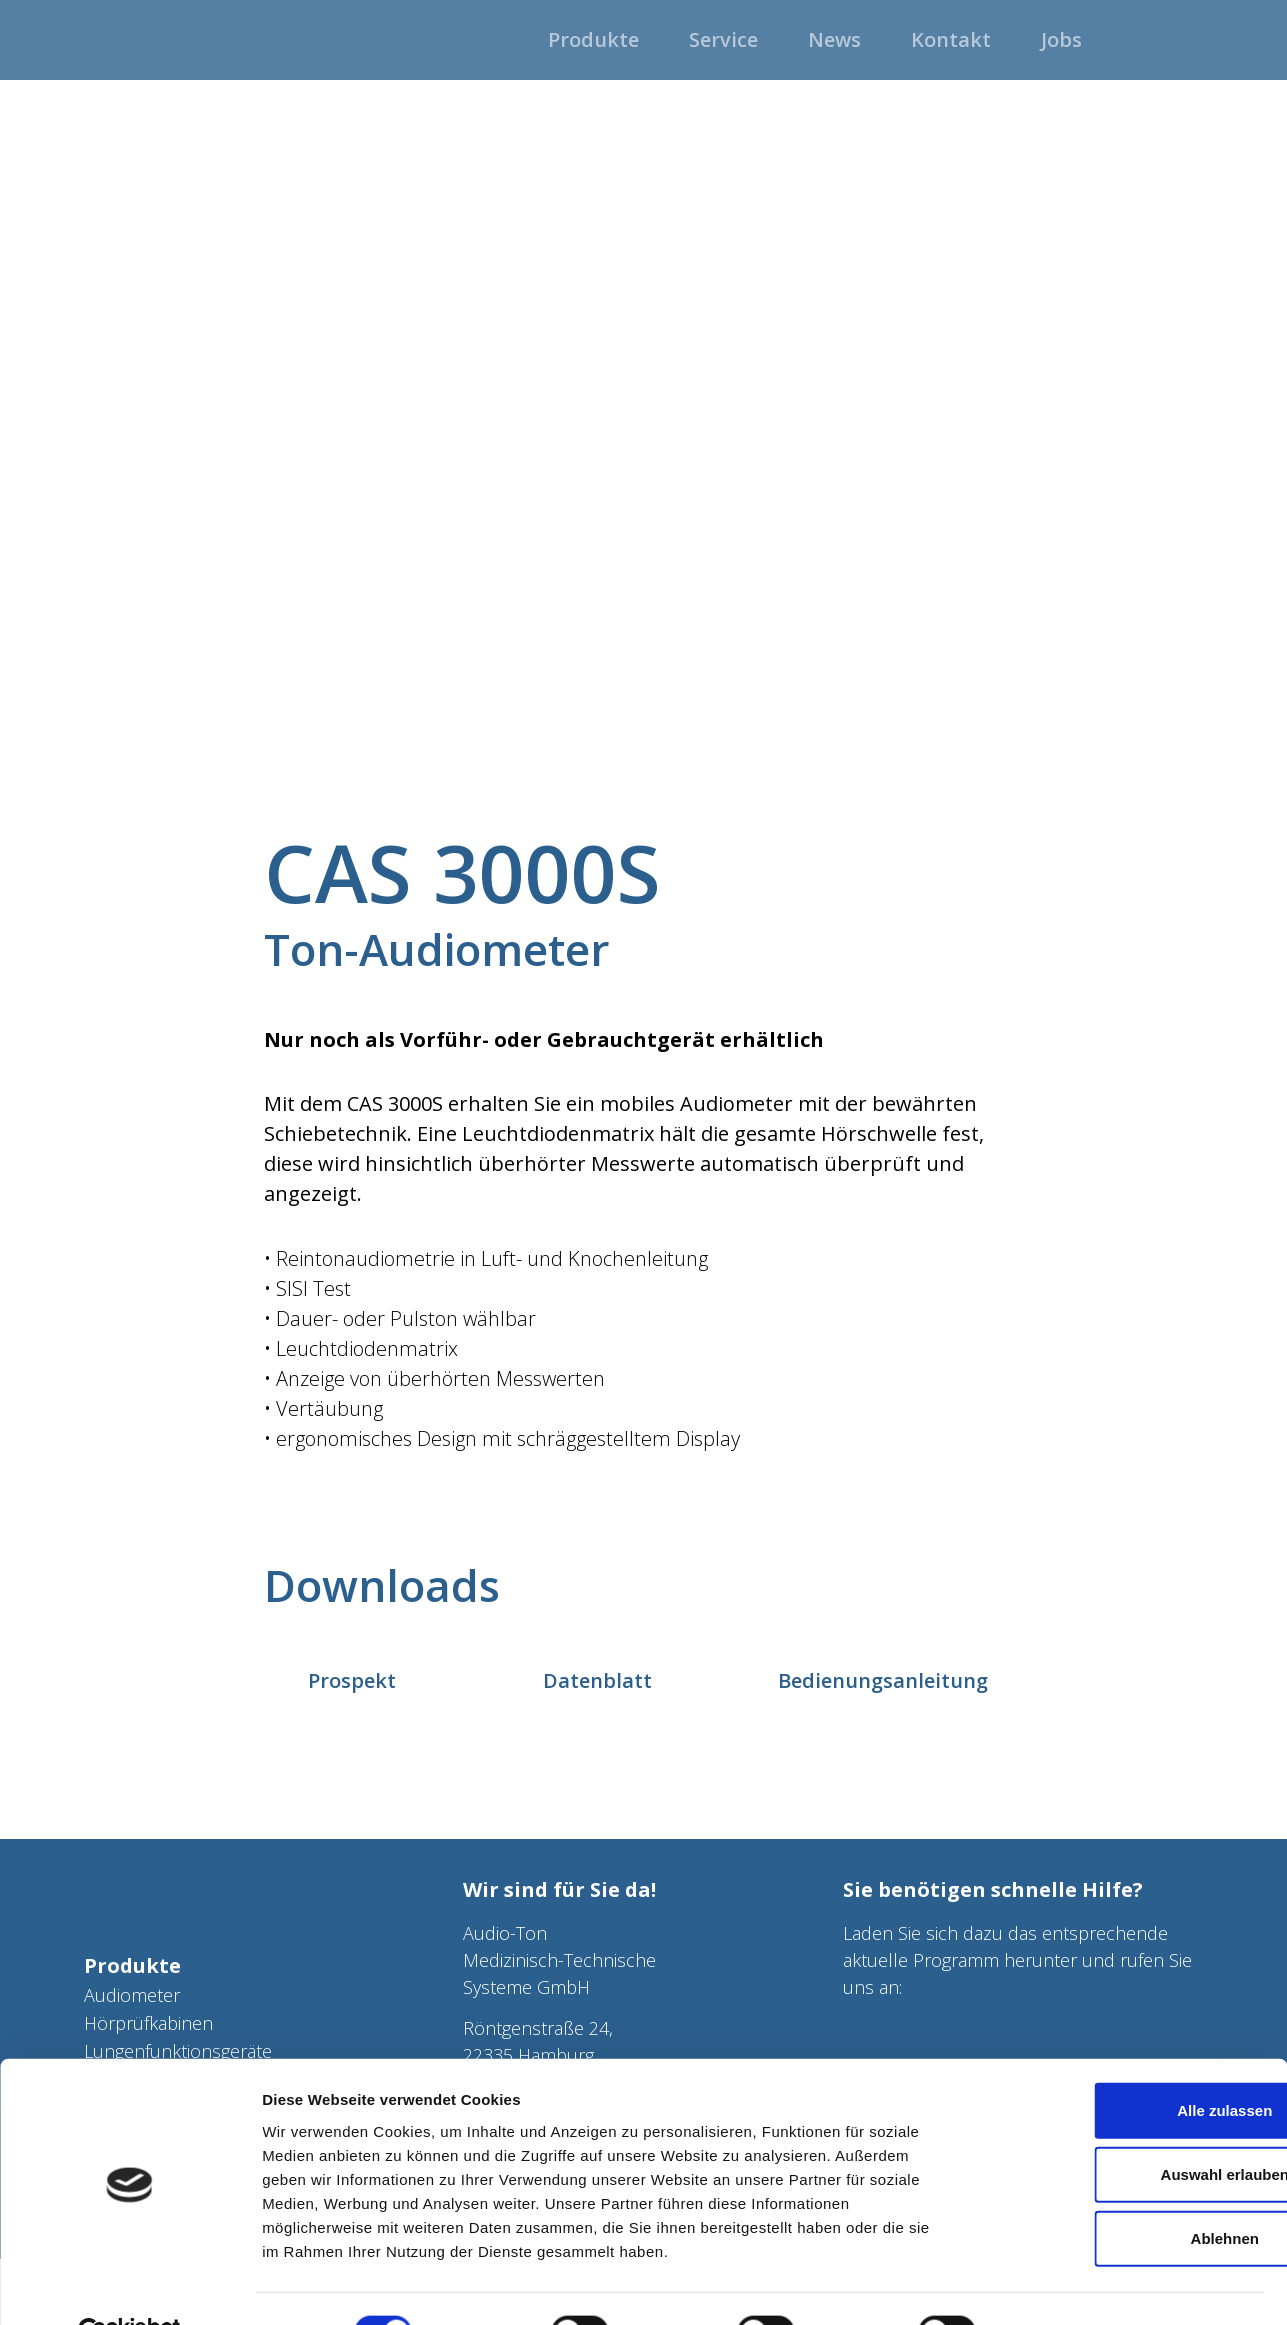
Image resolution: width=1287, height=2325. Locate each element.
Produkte (132, 1965)
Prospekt (352, 1680)
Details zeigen (1063, 2285)
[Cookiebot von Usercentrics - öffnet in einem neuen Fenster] (129, 2286)
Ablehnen (1120, 2191)
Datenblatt (597, 1680)
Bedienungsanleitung (883, 1680)
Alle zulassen (1119, 2063)
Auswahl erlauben (1120, 2127)
